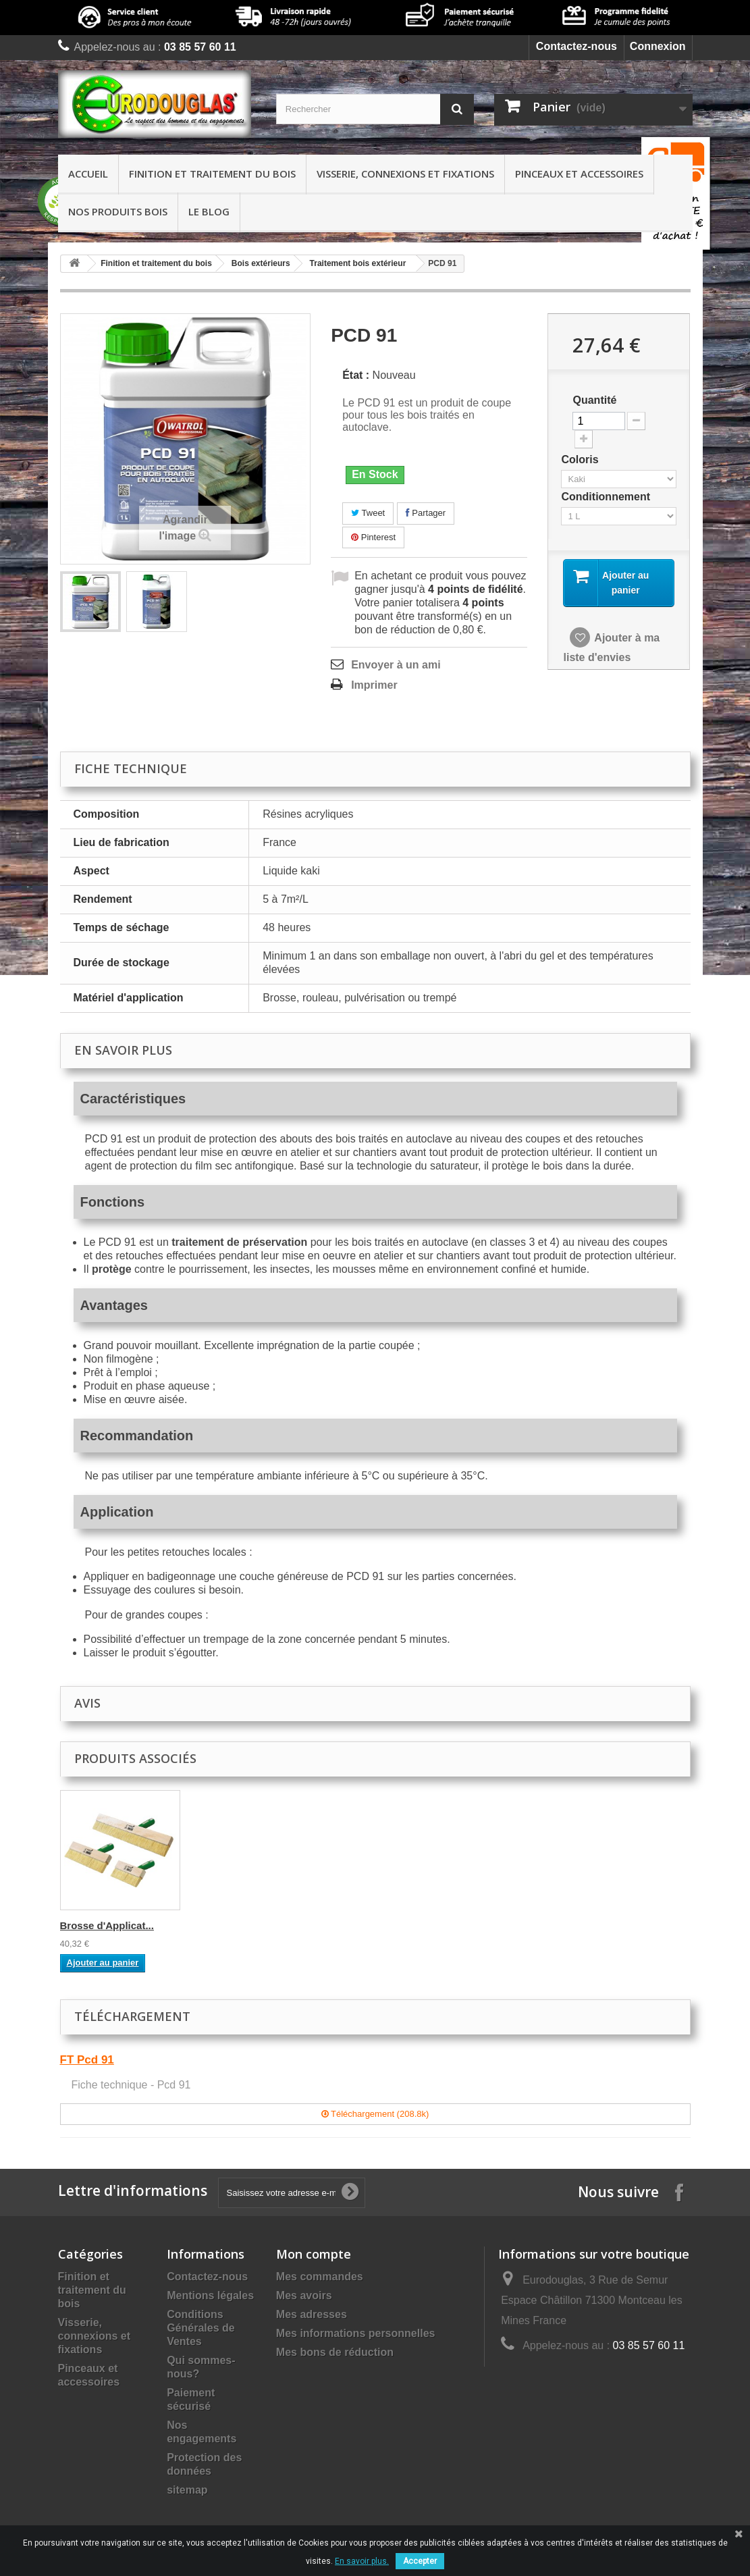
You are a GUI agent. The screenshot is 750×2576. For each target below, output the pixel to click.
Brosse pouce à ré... (108, 1925)
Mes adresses (311, 2314)
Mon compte (313, 2254)
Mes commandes (319, 2276)
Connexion (658, 46)
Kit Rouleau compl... (242, 1925)
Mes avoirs (304, 2295)
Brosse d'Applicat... (374, 1925)
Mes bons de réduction (335, 2352)
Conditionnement (607, 496)
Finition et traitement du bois (212, 173)
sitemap (187, 2490)
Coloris (581, 459)
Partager (426, 513)
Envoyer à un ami (396, 665)
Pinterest (373, 537)
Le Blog (209, 211)
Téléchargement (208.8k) (375, 2114)
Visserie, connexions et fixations (405, 173)
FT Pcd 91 (87, 2059)
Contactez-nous (576, 46)
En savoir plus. (362, 2561)
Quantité (594, 400)
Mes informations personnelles (355, 2333)
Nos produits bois (117, 211)
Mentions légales (210, 2295)
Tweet (368, 513)
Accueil (88, 173)
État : (355, 375)
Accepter (420, 2561)
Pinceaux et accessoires (579, 173)
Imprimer (374, 685)
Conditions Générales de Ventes (201, 2328)
